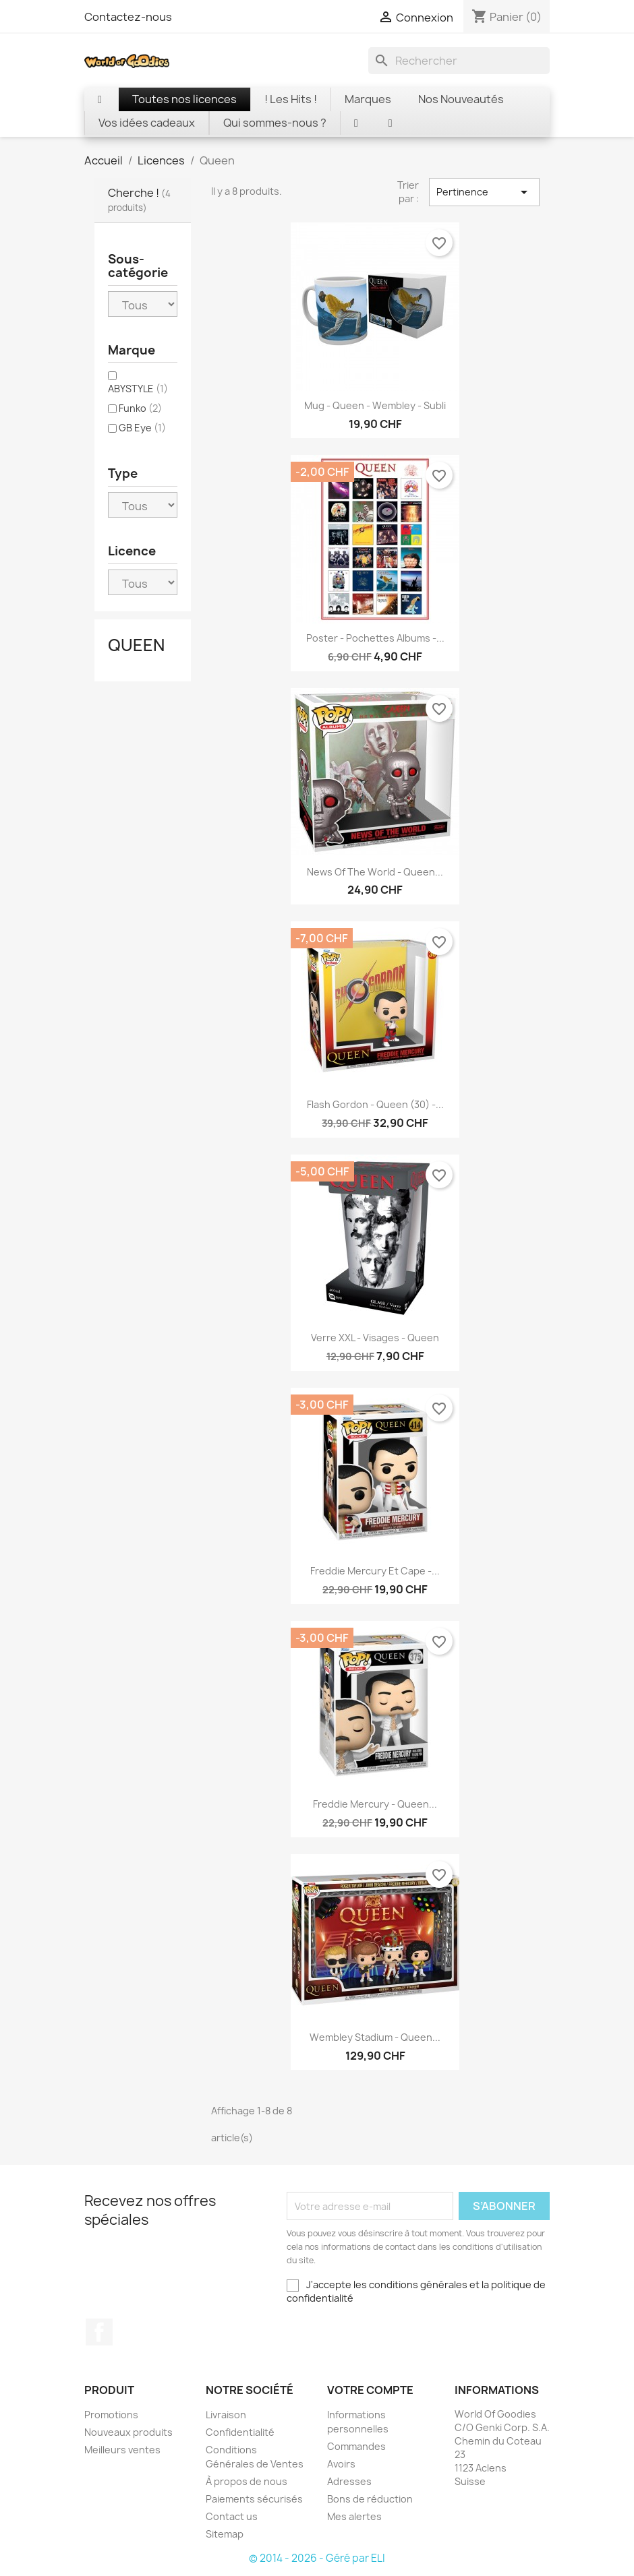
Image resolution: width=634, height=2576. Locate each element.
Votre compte (370, 2390)
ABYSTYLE (138, 388)
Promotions (111, 2414)
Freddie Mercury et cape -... (375, 1570)
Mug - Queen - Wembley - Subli (375, 405)
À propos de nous (246, 2481)
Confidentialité (240, 2432)
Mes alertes (354, 2516)
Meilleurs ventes (122, 2449)
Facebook (99, 2332)
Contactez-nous (128, 16)
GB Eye (142, 427)
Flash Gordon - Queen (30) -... (375, 1104)
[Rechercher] (459, 60)
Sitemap (224, 2533)
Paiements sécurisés (254, 2498)
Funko (140, 408)
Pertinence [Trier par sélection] (484, 192)
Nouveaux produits (128, 2432)
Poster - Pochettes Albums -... (375, 638)
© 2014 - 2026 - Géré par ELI (317, 2558)
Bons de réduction (370, 2498)
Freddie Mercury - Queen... (375, 1804)
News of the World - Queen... (375, 871)
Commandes (356, 2446)
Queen (136, 645)
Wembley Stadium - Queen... (375, 2037)
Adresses (349, 2481)
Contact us (232, 2516)
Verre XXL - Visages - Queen (375, 1337)
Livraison (226, 2414)
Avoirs (341, 2463)
